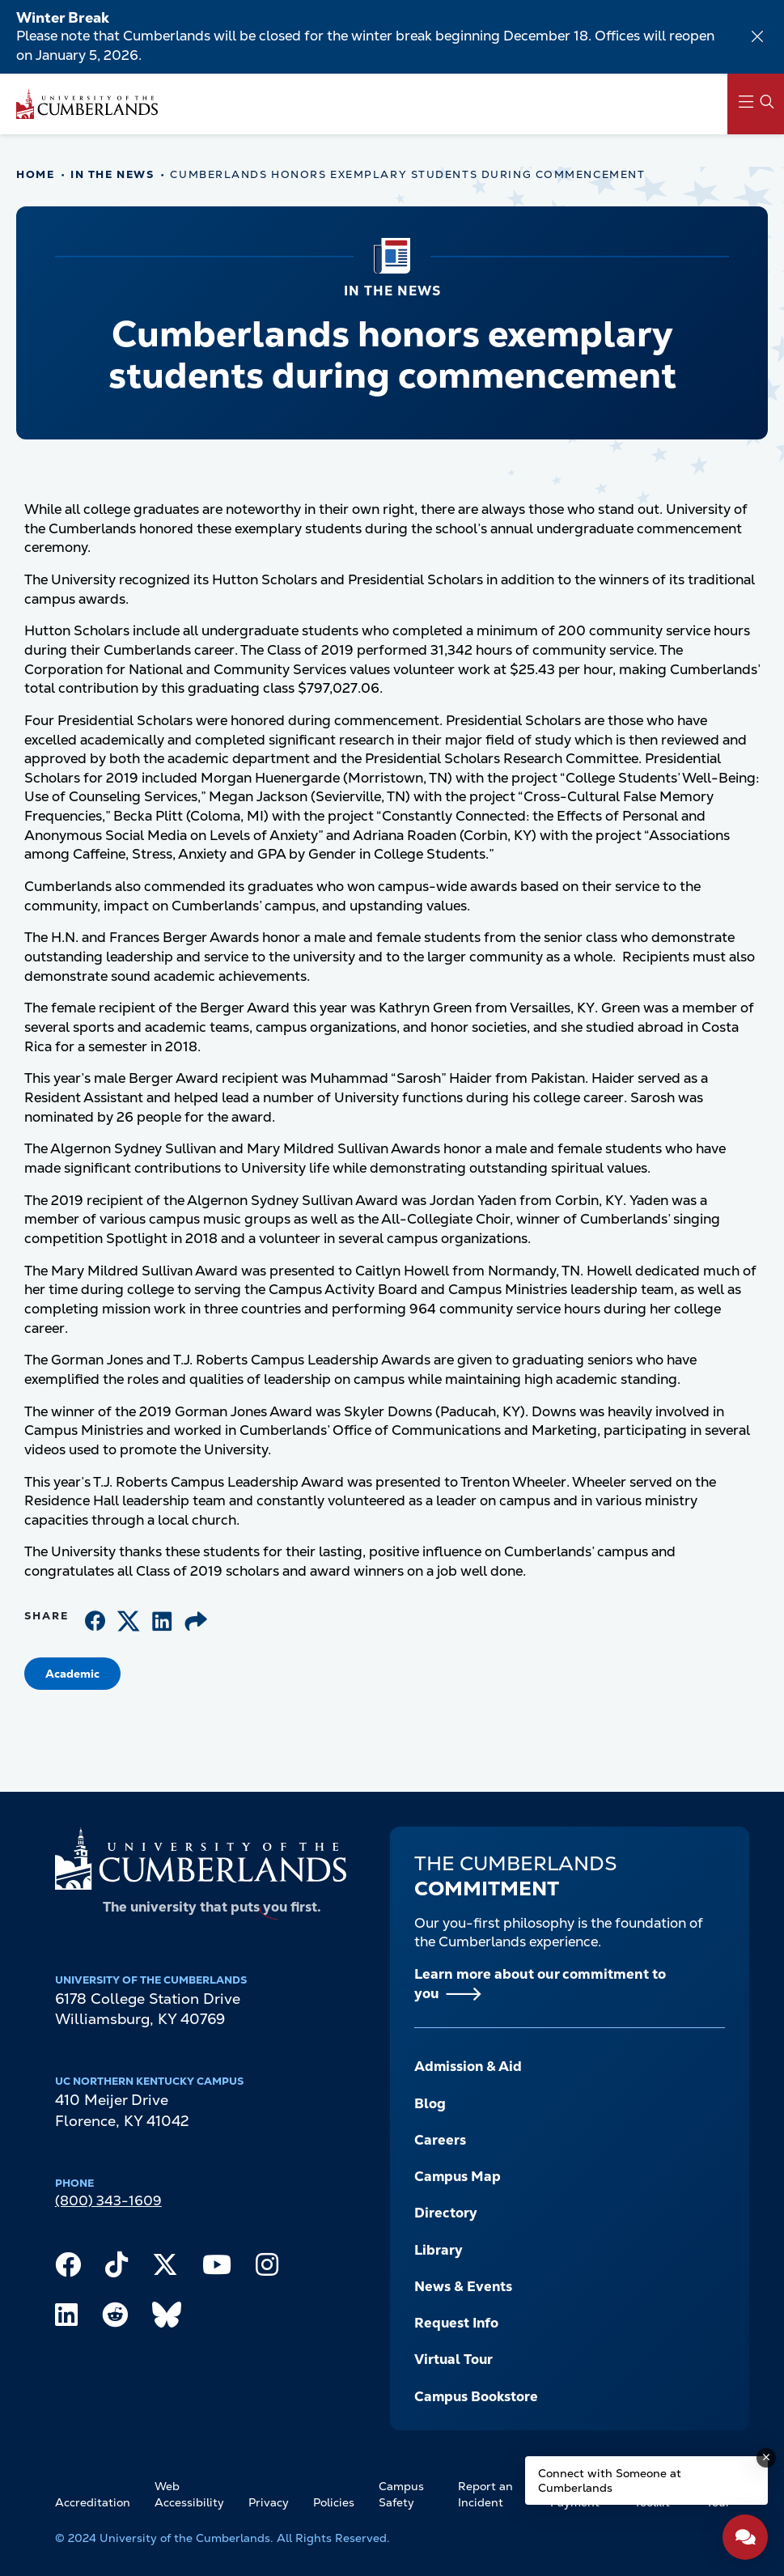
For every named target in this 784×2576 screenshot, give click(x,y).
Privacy (268, 2502)
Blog (430, 2103)
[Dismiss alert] (757, 36)
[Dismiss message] (766, 2458)
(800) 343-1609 (108, 2200)
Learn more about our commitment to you (540, 1983)
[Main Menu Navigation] (755, 104)
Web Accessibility (189, 2494)
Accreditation (92, 2502)
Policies (333, 2502)
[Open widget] (745, 2537)
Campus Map (457, 2176)
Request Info (456, 2323)
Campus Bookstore (476, 2396)
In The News (112, 174)
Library (438, 2250)
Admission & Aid (468, 2066)
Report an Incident (485, 2494)
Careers (440, 2140)
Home (35, 174)
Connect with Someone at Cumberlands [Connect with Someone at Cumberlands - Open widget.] (609, 2480)
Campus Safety (401, 2494)
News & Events (463, 2286)
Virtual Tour (453, 2359)
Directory (445, 2213)
